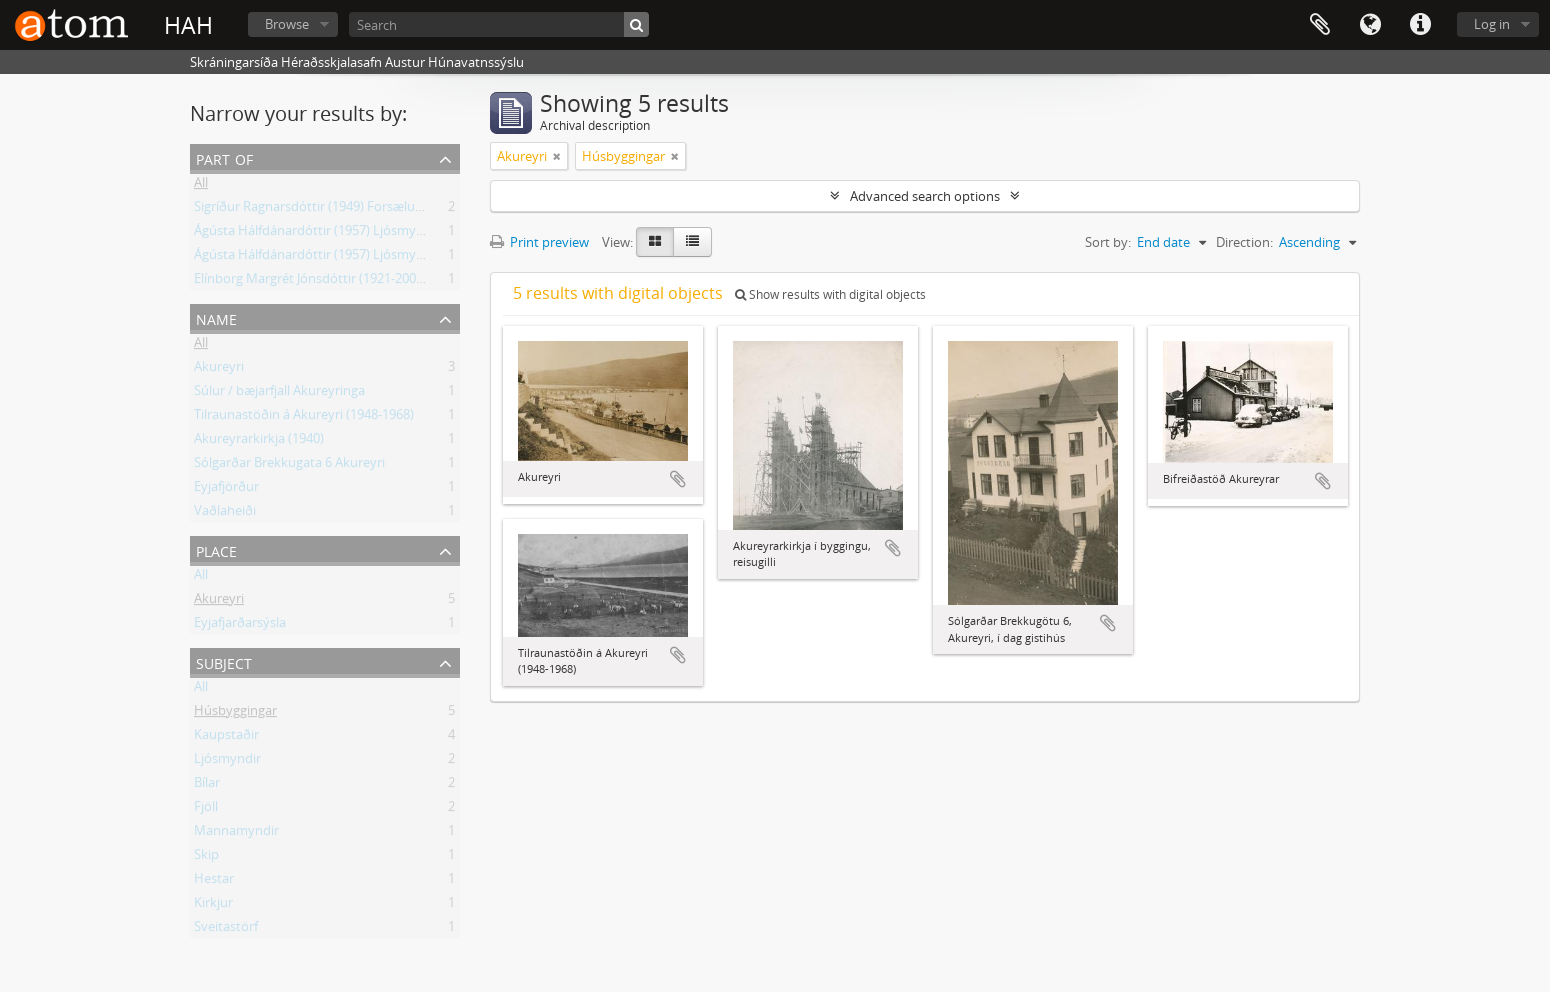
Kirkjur (213, 906)
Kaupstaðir (226, 738)
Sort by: (1108, 242)
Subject (224, 661)
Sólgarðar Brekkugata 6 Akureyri (289, 466)
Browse (287, 24)
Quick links (1420, 25)
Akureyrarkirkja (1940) (259, 442)
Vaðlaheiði (225, 514)
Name (216, 317)
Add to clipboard (678, 479)
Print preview (539, 242)
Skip (206, 858)
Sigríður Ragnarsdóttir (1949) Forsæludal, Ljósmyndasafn (362, 210)
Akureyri (219, 370)
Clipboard (1320, 25)
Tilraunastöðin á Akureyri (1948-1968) (304, 418)
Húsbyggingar (235, 714)
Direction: (1244, 242)
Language (1370, 25)
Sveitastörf (226, 930)
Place (216, 549)
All (201, 186)
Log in (1492, 24)
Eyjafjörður (226, 490)
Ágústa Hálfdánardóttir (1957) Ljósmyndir (317, 234)
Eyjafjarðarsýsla (240, 626)
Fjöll (206, 810)
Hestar (214, 882)
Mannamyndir (236, 834)
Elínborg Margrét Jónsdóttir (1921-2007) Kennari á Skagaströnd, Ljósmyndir (415, 282)
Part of (224, 157)
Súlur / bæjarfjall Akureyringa (279, 394)
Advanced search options (925, 196)
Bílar (207, 786)
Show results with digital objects (830, 294)
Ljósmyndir (227, 762)
